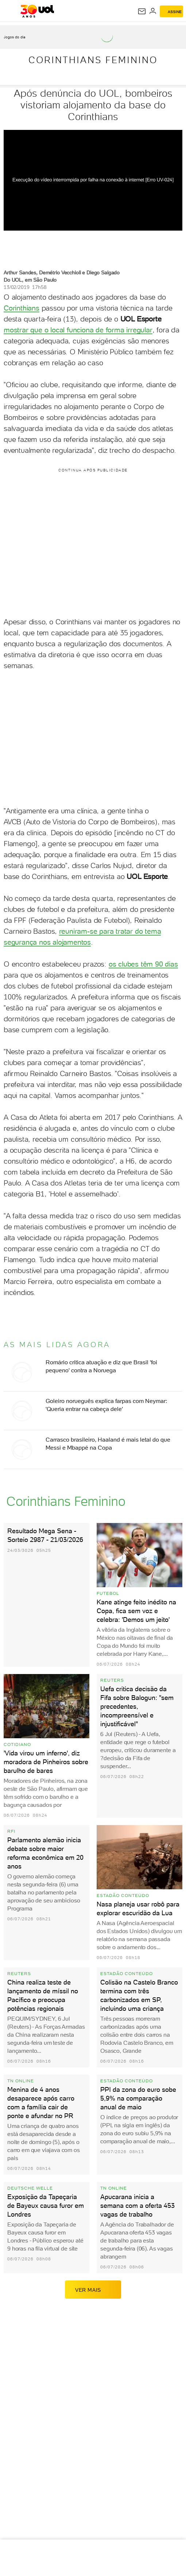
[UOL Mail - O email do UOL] (141, 11)
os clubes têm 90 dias (143, 964)
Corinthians (21, 308)
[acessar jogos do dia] (17, 37)
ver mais (93, 2289)
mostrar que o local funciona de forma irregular (78, 329)
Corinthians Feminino (93, 59)
